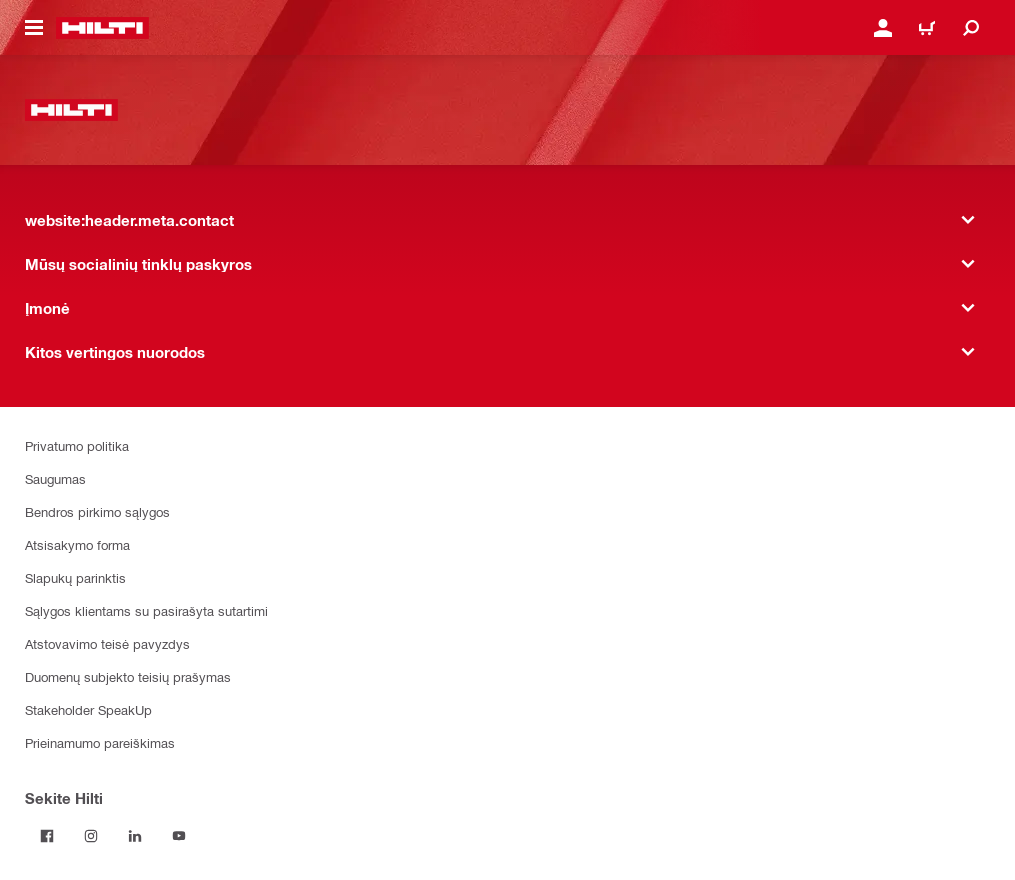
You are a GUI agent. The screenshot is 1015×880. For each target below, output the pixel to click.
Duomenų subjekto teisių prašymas (128, 676)
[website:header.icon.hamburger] (34, 28)
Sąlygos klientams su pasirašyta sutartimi (146, 610)
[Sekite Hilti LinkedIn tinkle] (135, 836)
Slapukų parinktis (75, 577)
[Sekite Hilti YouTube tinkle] (179, 836)
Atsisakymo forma (77, 544)
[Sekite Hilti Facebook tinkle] (47, 836)
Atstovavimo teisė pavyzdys (107, 643)
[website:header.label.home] (102, 28)
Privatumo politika (77, 445)
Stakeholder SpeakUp (88, 709)
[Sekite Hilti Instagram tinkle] (91, 836)
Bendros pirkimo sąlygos (97, 511)
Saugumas (55, 478)
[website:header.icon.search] (971, 28)
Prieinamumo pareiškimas (100, 742)
